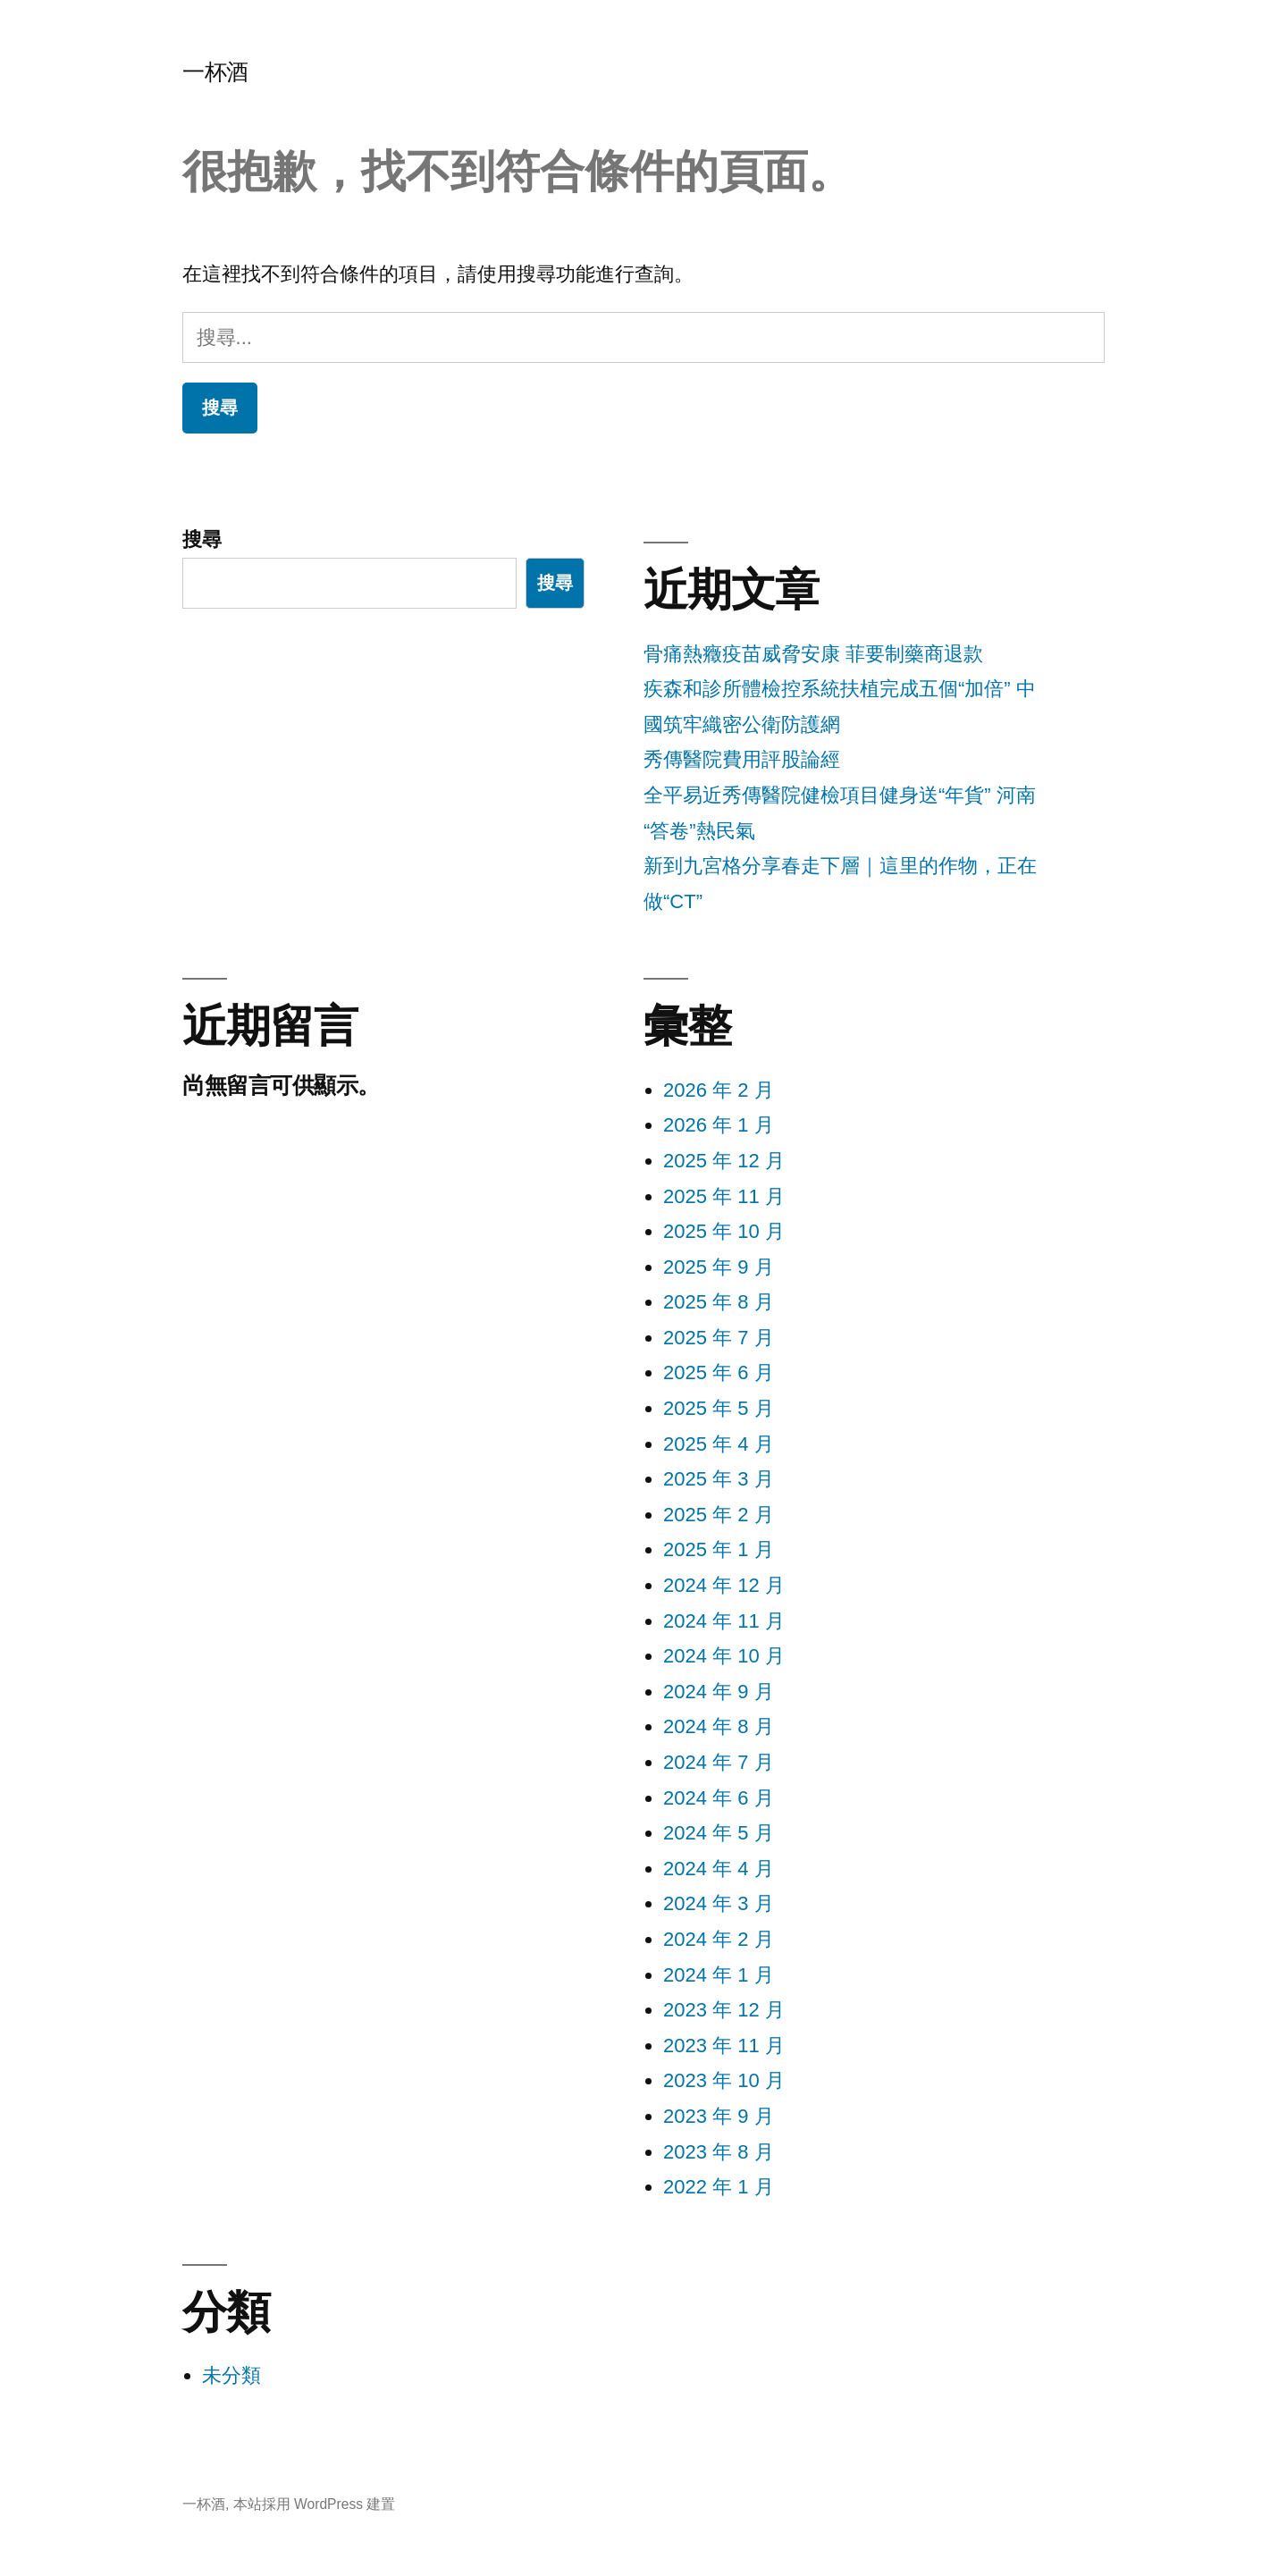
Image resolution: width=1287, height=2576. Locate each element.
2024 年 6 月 (718, 1798)
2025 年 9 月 (718, 1267)
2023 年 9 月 (718, 2116)
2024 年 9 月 (718, 1691)
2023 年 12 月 (724, 2010)
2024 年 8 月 (718, 1726)
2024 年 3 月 (718, 1903)
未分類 (231, 2375)
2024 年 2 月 (718, 1939)
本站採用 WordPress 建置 (314, 2504)
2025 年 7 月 (718, 1337)
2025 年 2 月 (718, 1514)
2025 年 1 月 (718, 1549)
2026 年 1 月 (718, 1125)
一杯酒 (215, 72)
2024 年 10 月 (724, 1656)
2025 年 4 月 (718, 1444)
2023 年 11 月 (724, 2045)
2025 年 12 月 (724, 1160)
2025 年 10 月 (724, 1231)
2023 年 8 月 (718, 2152)
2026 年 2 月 (718, 1090)
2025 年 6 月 (718, 1372)
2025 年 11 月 (724, 1196)
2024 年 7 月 (718, 1762)
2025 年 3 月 (718, 1479)
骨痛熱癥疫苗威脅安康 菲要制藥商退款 (813, 654)
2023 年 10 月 (724, 2080)
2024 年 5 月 (718, 1833)
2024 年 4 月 (718, 1868)
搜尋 (202, 539)
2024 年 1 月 (718, 1975)
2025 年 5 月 (718, 1408)
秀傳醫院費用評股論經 (742, 759)
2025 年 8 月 (718, 1302)
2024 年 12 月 (724, 1585)
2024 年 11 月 (724, 1621)
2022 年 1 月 (718, 2187)
